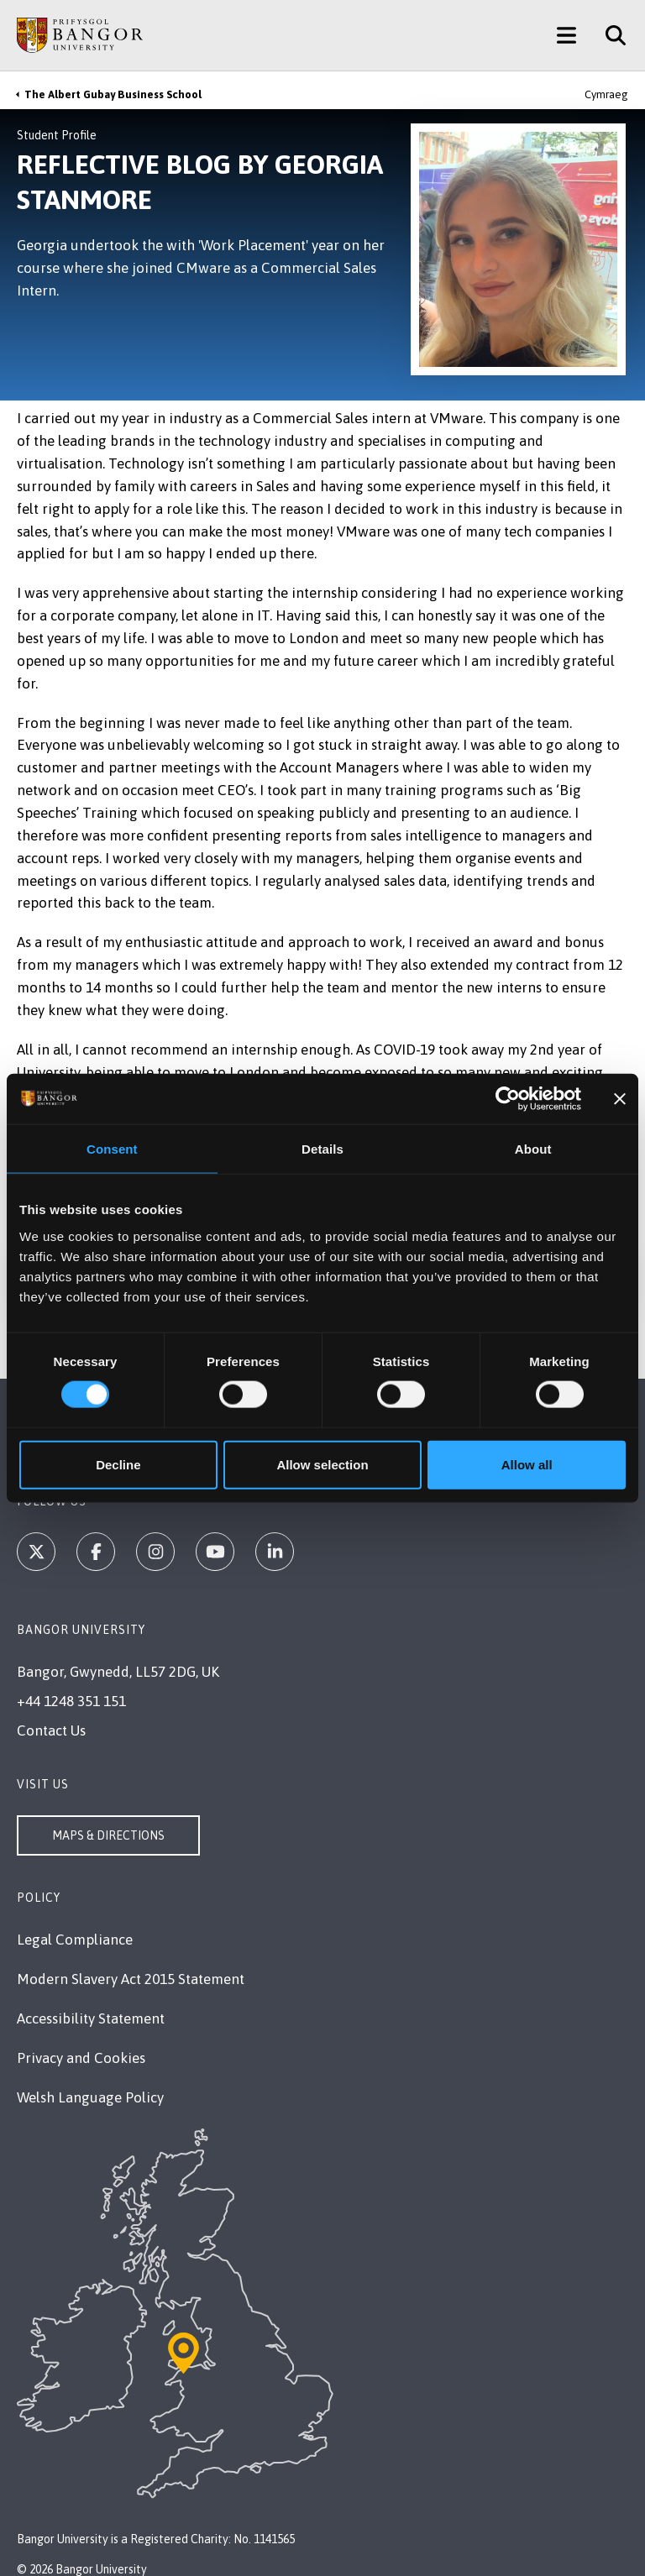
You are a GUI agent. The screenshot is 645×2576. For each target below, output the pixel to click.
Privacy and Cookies (81, 2058)
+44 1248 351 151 (71, 1701)
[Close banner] (620, 1099)
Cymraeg (606, 94)
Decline (118, 1464)
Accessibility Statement (91, 2018)
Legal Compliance (75, 1939)
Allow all (527, 1464)
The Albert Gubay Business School (113, 94)
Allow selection (322, 1464)
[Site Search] (609, 35)
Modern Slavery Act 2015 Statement (130, 1979)
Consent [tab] (112, 1149)
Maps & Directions (108, 1835)
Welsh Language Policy (90, 2097)
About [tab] (533, 1149)
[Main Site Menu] (566, 35)
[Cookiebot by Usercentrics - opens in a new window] (507, 1099)
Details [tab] (322, 1149)
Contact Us (51, 1730)
